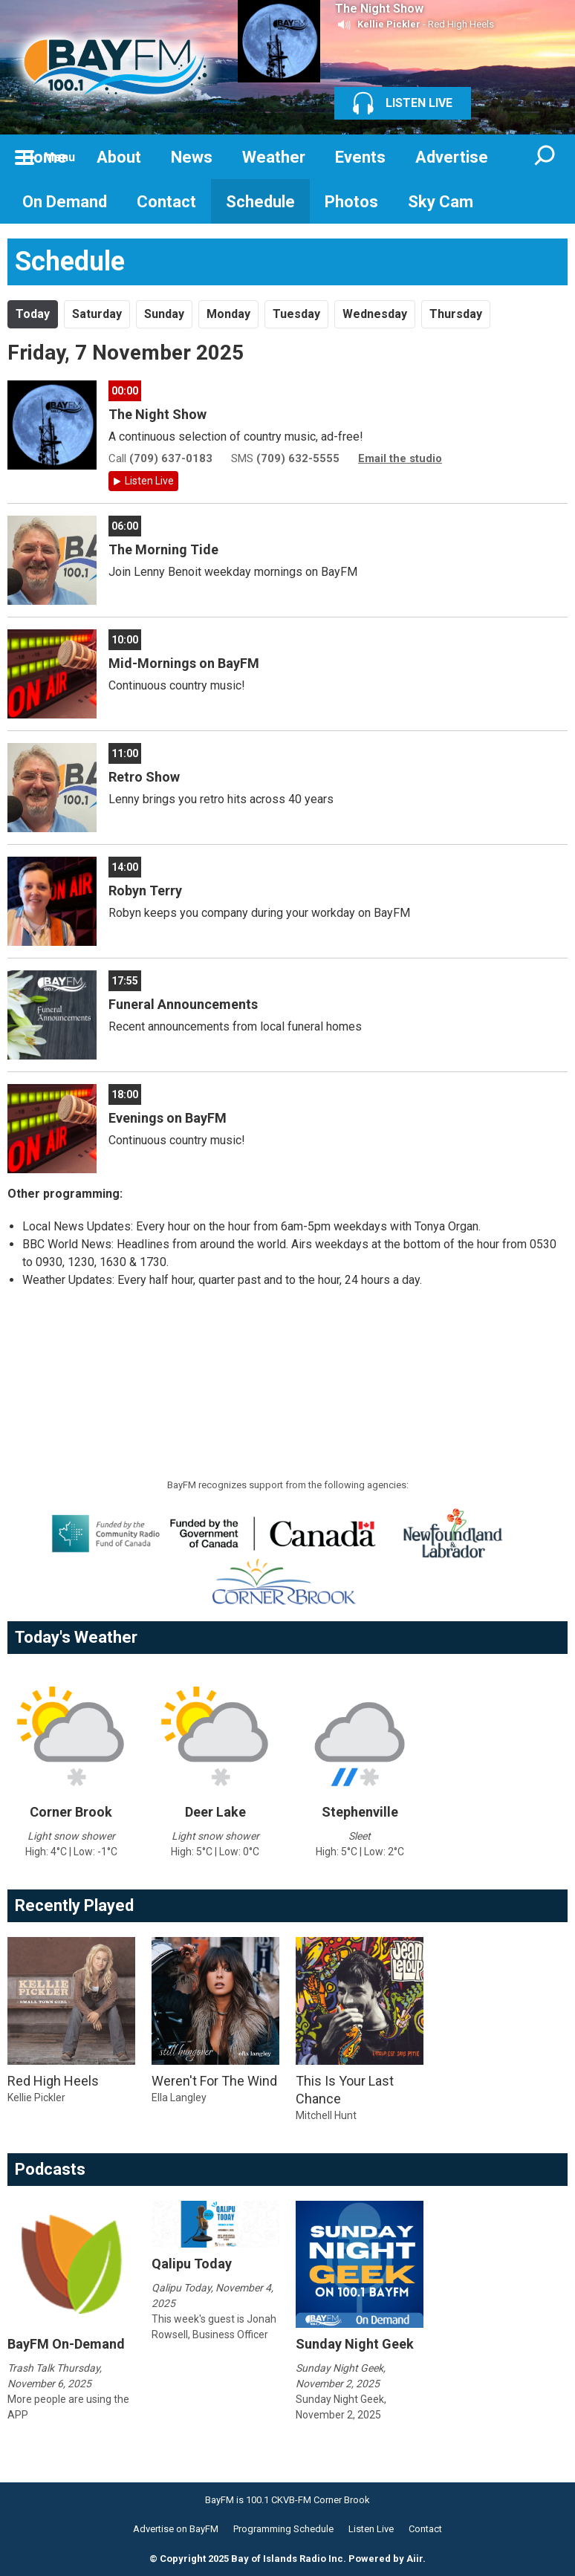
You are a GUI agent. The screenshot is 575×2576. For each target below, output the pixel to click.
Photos (351, 201)
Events (360, 157)
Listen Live (149, 481)
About (119, 157)
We (374, 314)
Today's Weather (76, 1637)
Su (164, 314)
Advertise (451, 157)
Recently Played (74, 1905)
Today (33, 314)
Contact (166, 201)
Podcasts (50, 2169)
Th (455, 314)
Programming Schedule (283, 2528)
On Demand (64, 201)
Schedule (260, 201)
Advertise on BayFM (175, 2528)
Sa (97, 314)
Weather (273, 157)
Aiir (414, 2558)
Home (44, 157)
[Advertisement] (277, 1337)
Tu (296, 314)
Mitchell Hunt (326, 2115)
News (191, 157)
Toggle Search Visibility (545, 156)
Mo (228, 314)
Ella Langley (179, 2097)
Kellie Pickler (388, 24)
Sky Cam (440, 201)
